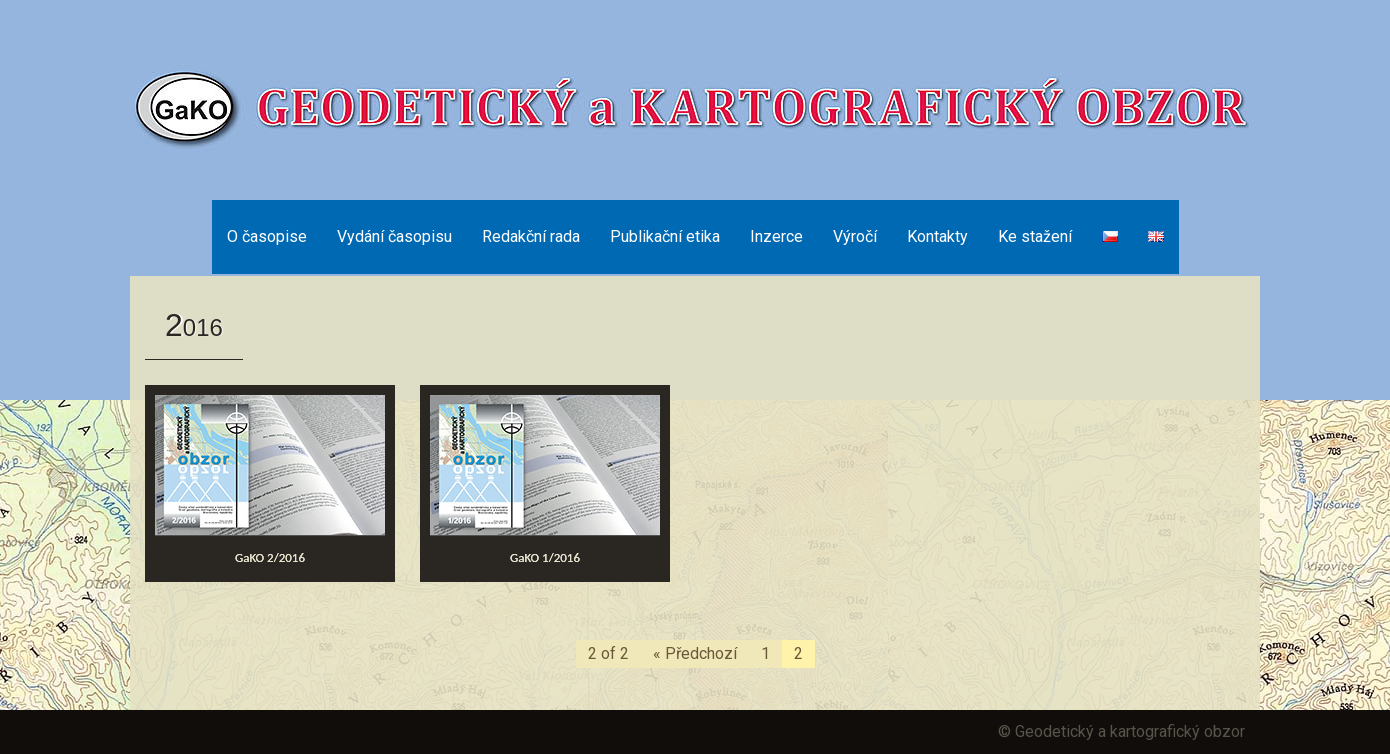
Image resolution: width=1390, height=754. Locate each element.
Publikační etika (665, 236)
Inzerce (776, 236)
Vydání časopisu (394, 236)
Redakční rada (531, 236)
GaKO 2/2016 (270, 557)
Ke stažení (1035, 236)
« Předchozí (695, 653)
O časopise (267, 236)
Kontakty (937, 236)
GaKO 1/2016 (545, 557)
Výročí (855, 236)
